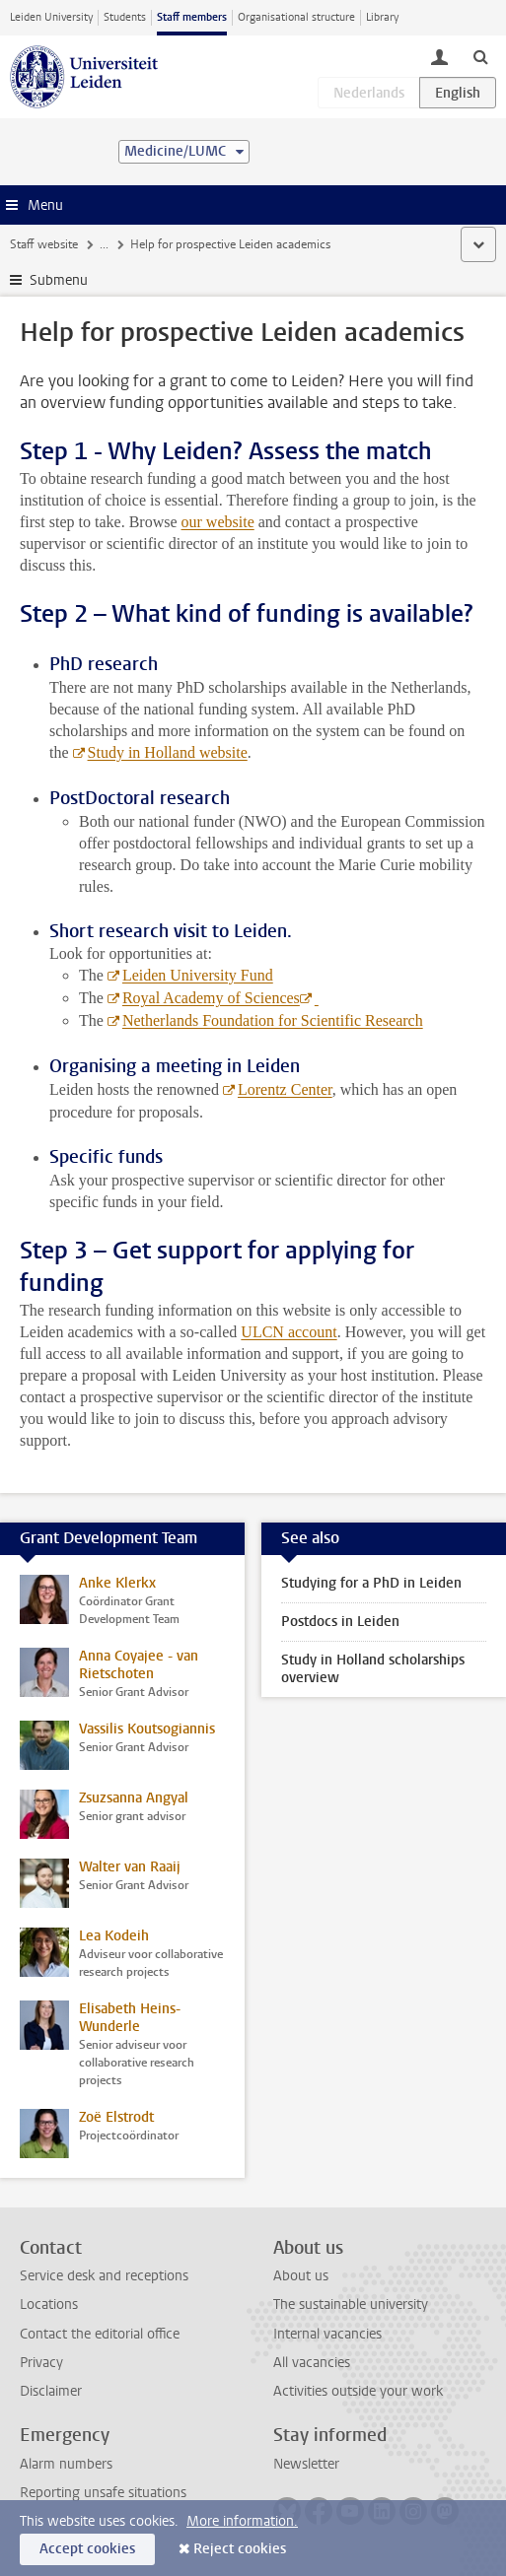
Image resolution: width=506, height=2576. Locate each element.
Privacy (41, 2362)
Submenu (59, 280)
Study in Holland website (168, 752)
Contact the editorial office (100, 2334)
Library (382, 17)
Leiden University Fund (197, 975)
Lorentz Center (285, 1089)
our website (217, 521)
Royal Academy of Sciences (211, 997)
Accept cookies (87, 2549)
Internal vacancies (327, 2334)
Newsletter (306, 2464)
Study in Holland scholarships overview (373, 1669)
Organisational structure (296, 17)
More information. (242, 2521)
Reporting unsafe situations (103, 2492)
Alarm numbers (66, 2464)
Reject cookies (239, 2549)
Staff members (192, 17)
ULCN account (288, 1331)
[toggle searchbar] (480, 56)
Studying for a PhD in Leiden (371, 1583)
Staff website (44, 244)
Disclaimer (51, 2391)
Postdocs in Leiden (340, 1621)
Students (125, 17)
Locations (49, 2304)
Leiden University (51, 17)
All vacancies (311, 2362)
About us (300, 2276)
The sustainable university (350, 2304)
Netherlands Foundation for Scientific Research (272, 1020)
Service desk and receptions (104, 2276)
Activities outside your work (358, 2391)
